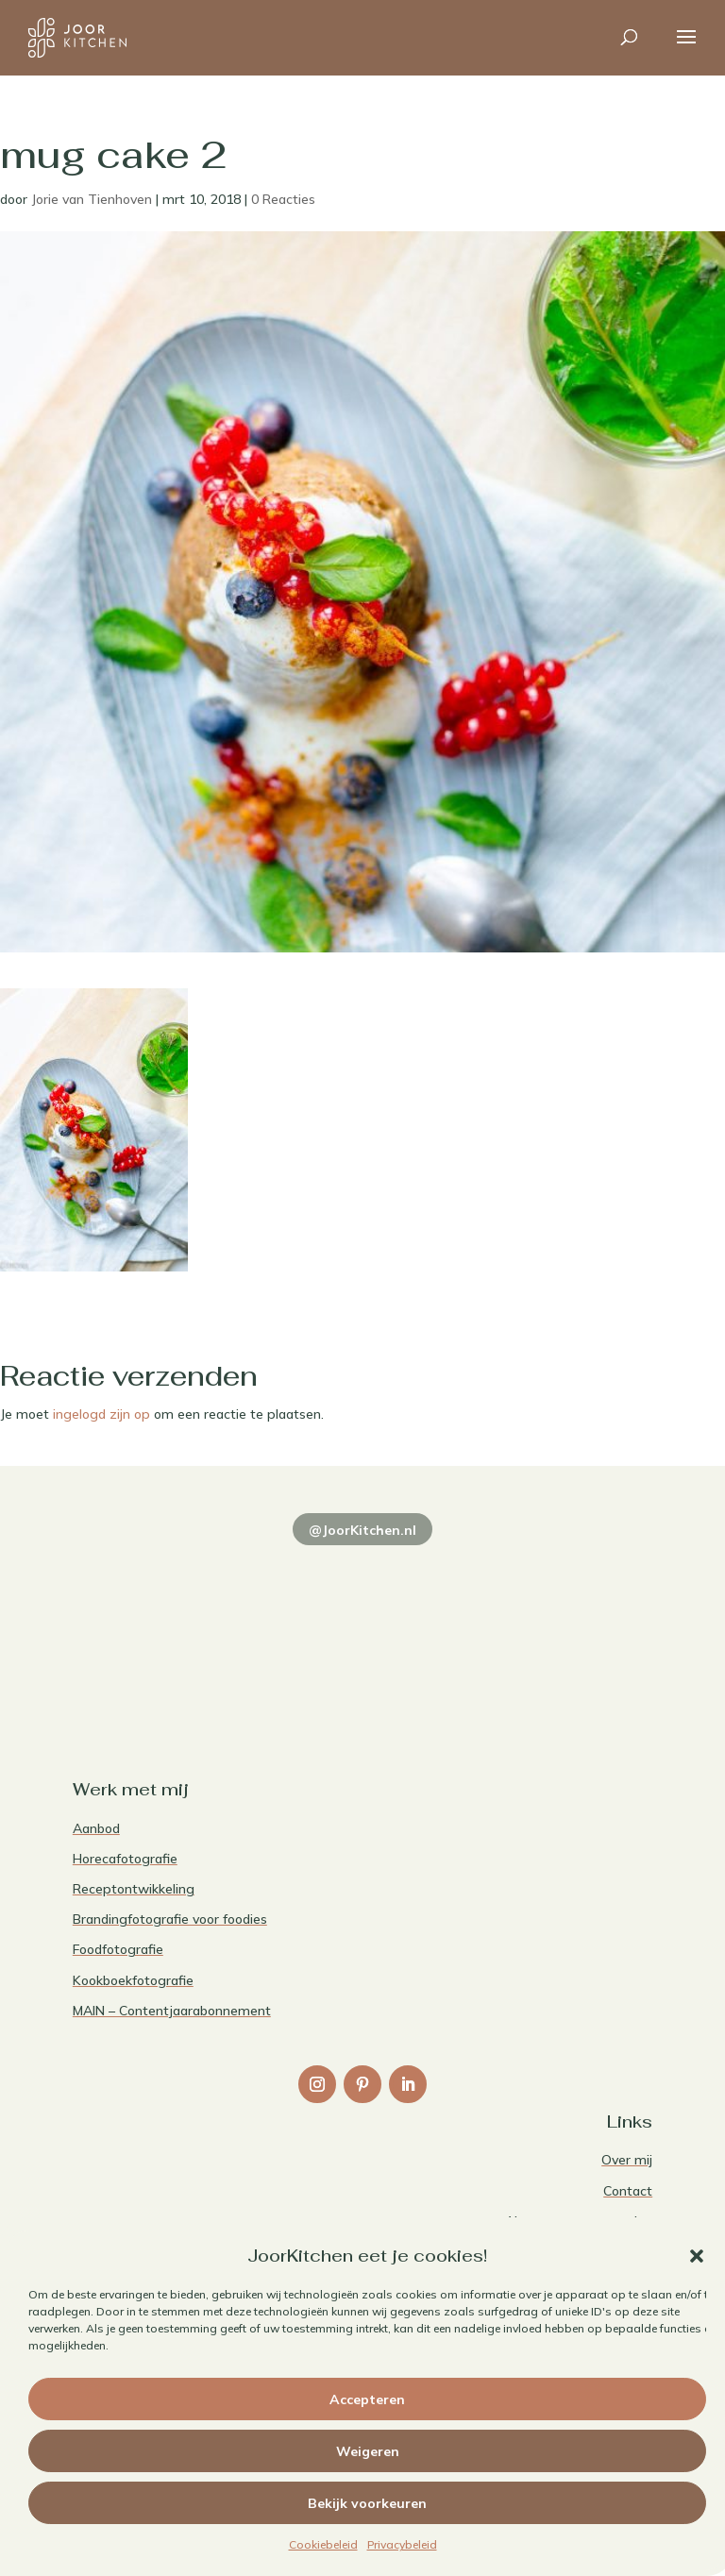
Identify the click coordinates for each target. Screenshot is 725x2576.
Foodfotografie (118, 1949)
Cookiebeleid (323, 2544)
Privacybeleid (402, 2544)
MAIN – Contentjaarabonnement (172, 2010)
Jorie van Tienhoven (91, 199)
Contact (627, 2190)
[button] (696, 2256)
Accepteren (367, 2399)
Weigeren (367, 2451)
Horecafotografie (125, 1858)
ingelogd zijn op (101, 1414)
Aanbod (96, 1828)
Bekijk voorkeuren (367, 2503)
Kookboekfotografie (133, 1980)
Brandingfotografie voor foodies (170, 1919)
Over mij (626, 2159)
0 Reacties (283, 199)
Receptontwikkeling (133, 1888)
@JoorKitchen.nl (362, 1530)
